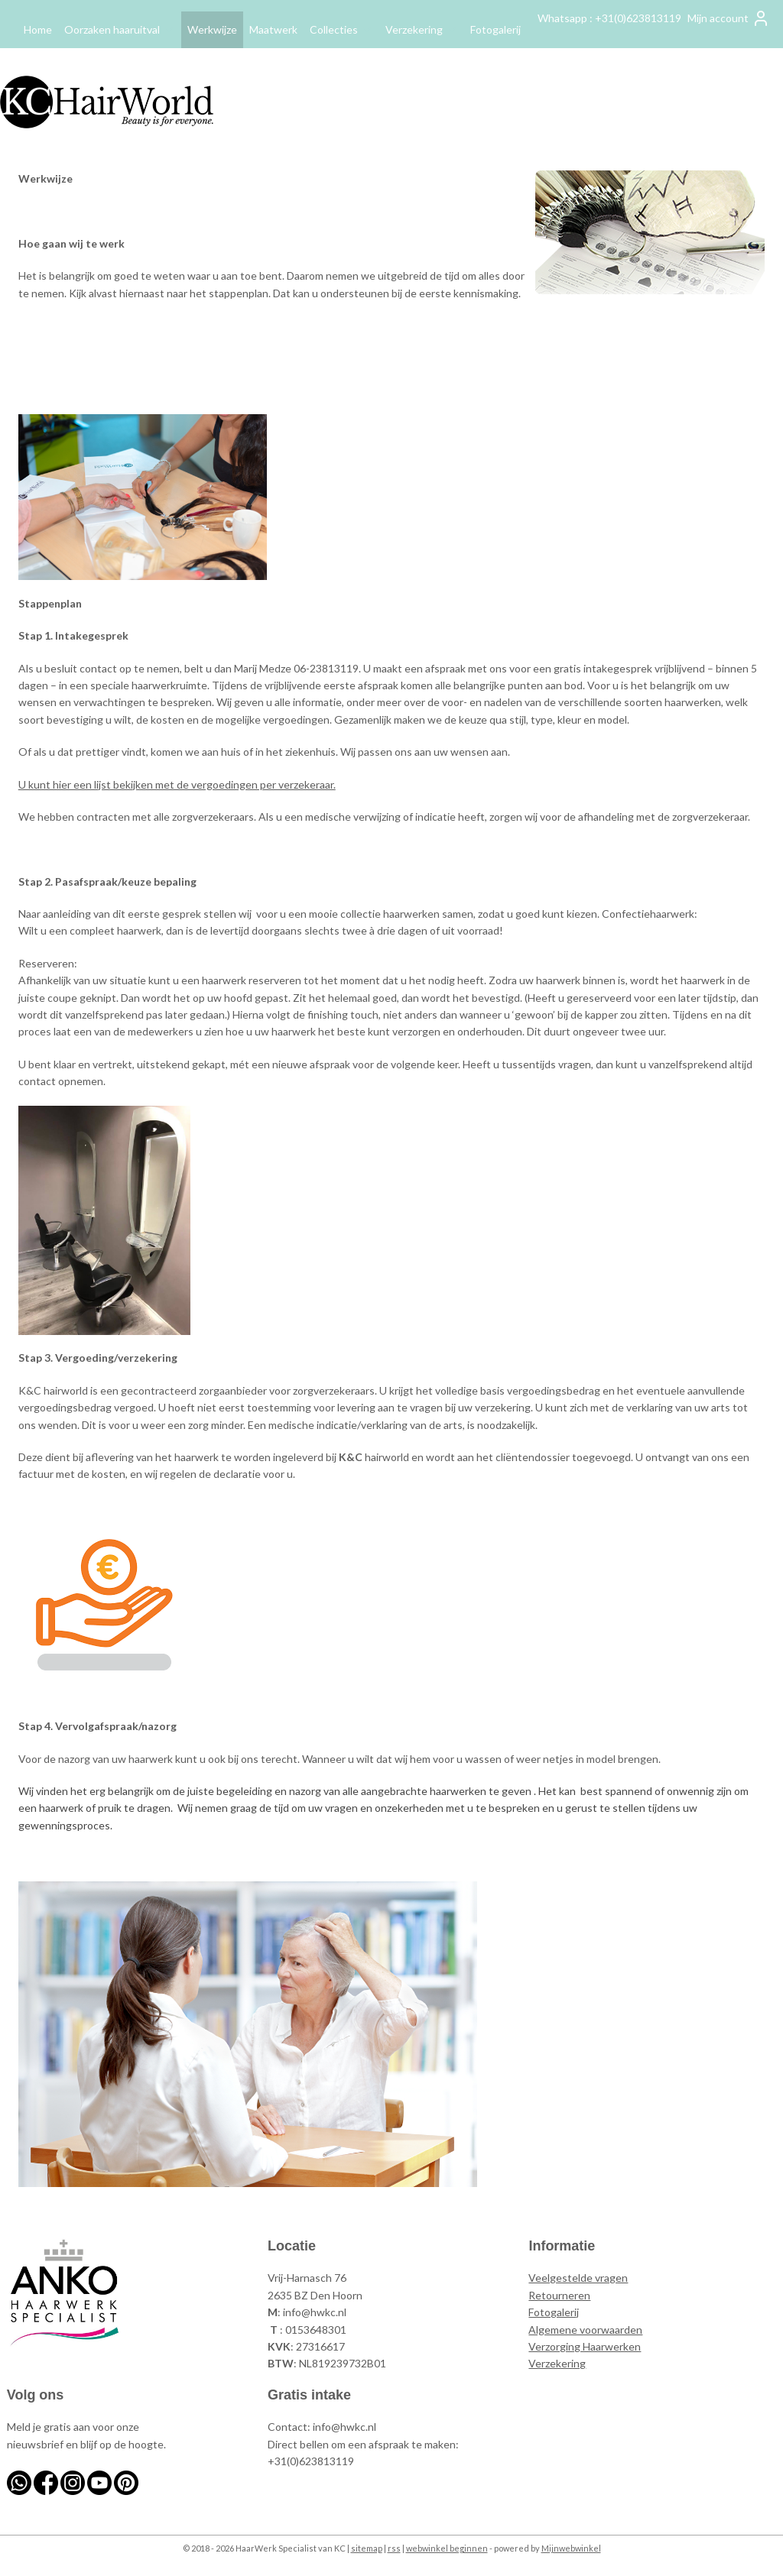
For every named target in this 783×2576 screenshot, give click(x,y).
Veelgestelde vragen (578, 2277)
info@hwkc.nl (314, 2311)
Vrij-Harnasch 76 (307, 2277)
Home (38, 29)
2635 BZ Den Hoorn (315, 2295)
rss (394, 2548)
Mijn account (728, 18)
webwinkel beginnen (447, 2548)
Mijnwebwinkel (571, 2548)
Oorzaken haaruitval (119, 29)
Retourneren (559, 2295)
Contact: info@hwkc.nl (322, 2426)
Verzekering (421, 29)
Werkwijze (212, 29)
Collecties (341, 29)
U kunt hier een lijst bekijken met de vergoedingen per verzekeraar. (177, 784)
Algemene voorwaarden (585, 2329)
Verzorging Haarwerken (584, 2346)
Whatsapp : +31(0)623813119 (609, 17)
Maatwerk (273, 29)
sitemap (366, 2548)
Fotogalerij (495, 29)
